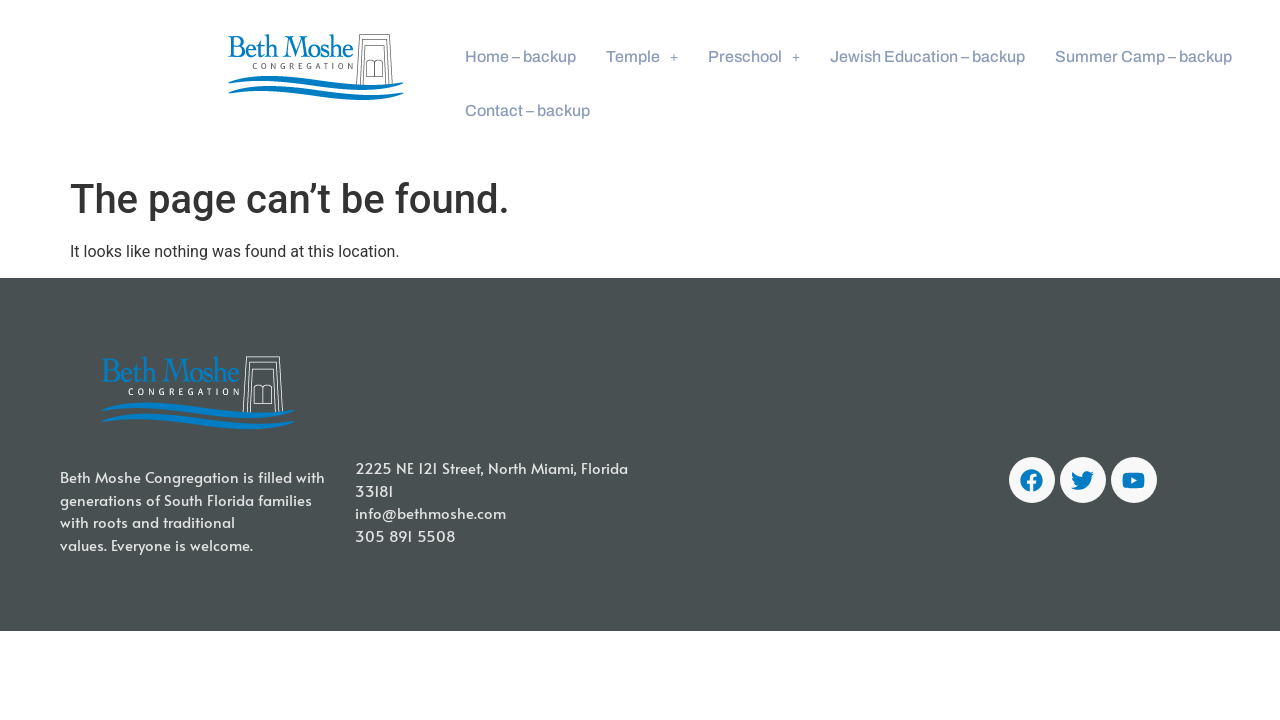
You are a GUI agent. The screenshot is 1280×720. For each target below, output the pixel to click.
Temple (642, 56)
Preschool (754, 56)
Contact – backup (527, 110)
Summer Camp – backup (1143, 56)
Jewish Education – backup (927, 56)
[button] (642, 57)
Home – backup (520, 56)
